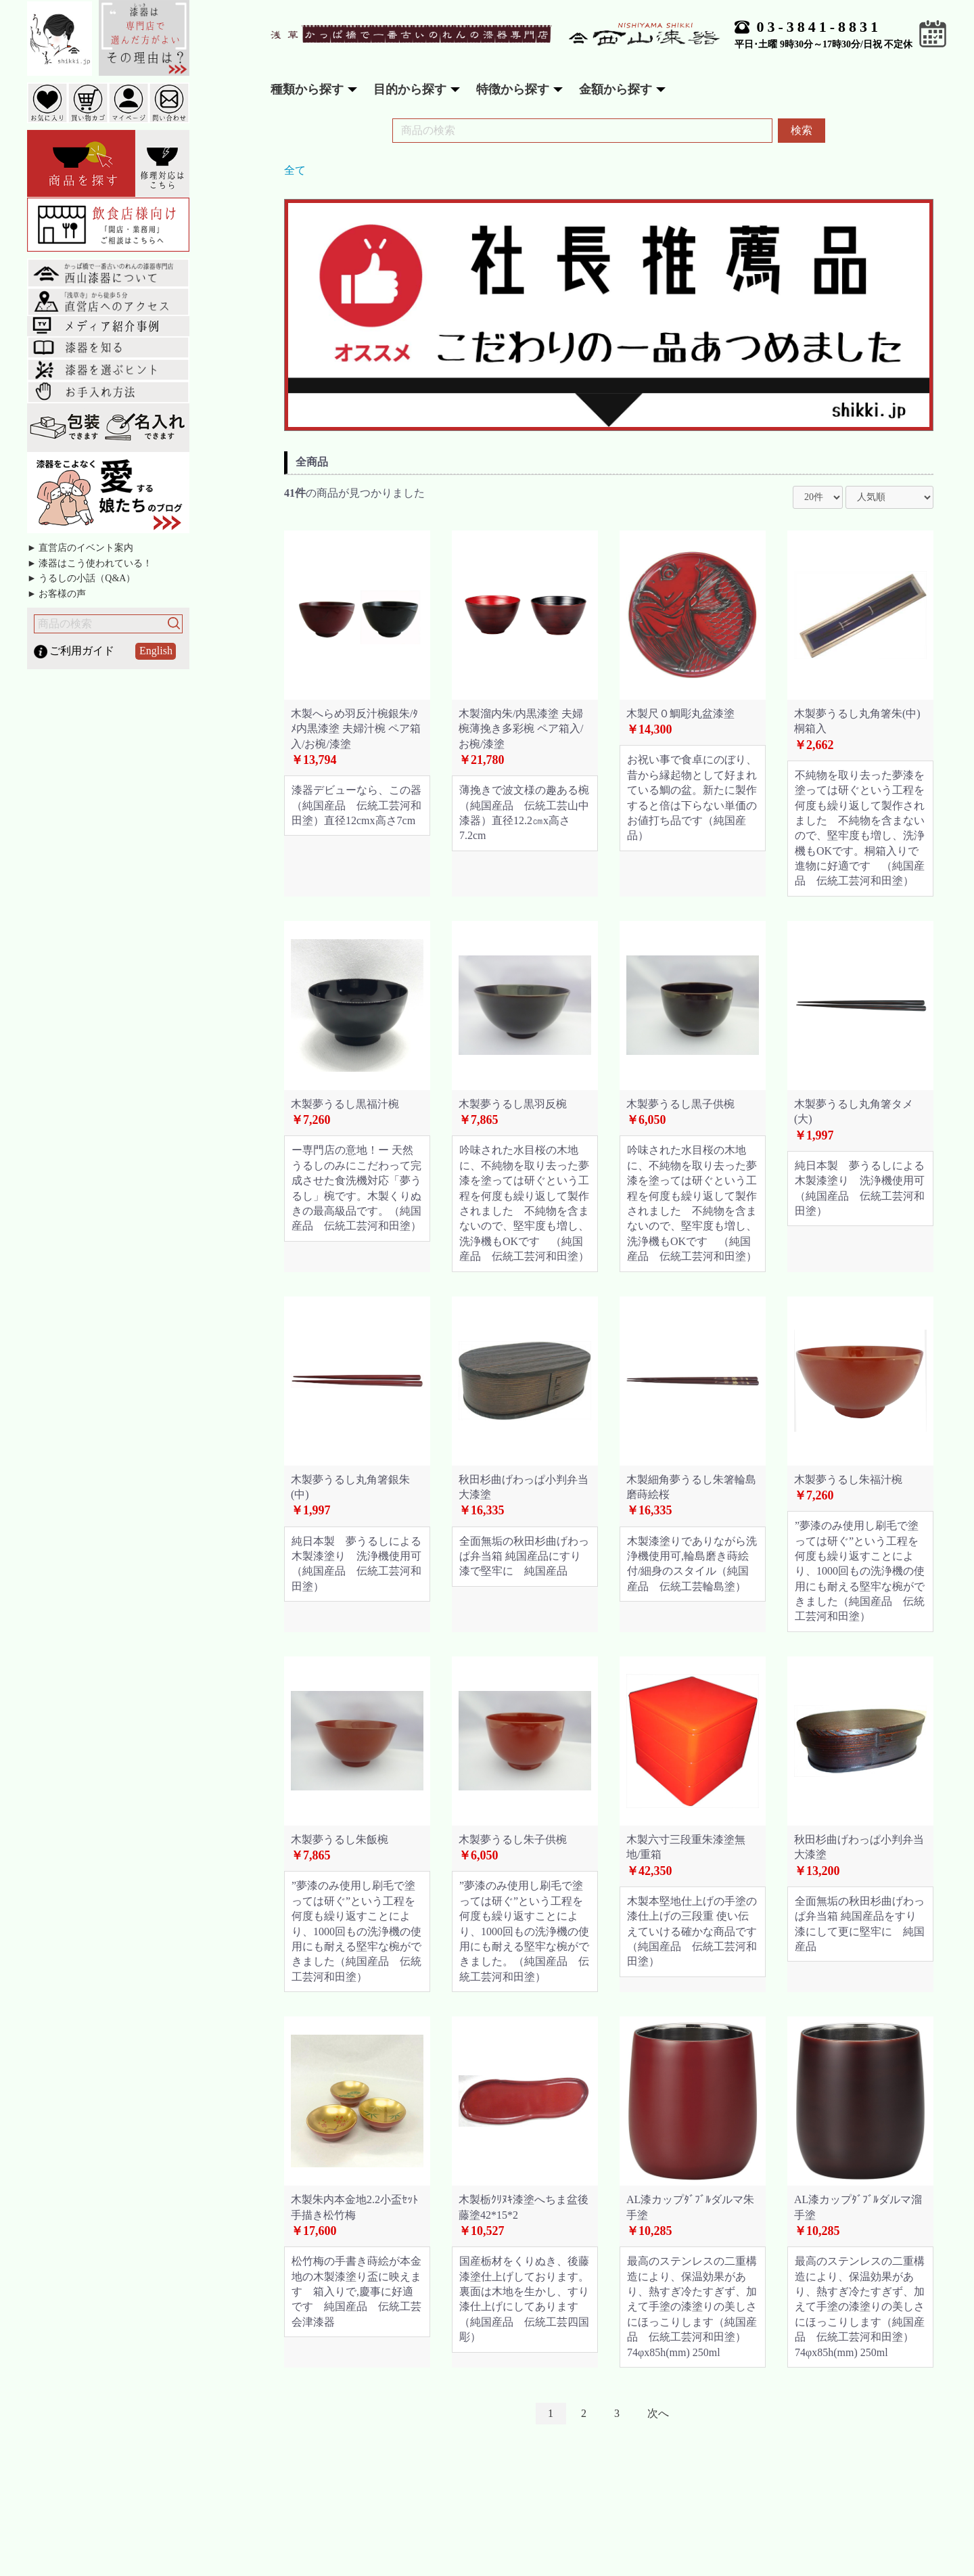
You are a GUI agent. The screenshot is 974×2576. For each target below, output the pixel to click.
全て (295, 170)
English (155, 650)
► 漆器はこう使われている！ (89, 563)
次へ (658, 2413)
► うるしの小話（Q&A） (81, 578)
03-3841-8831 (818, 26)
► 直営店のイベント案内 (80, 548)
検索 (801, 130)
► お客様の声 (56, 594)
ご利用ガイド (81, 650)
